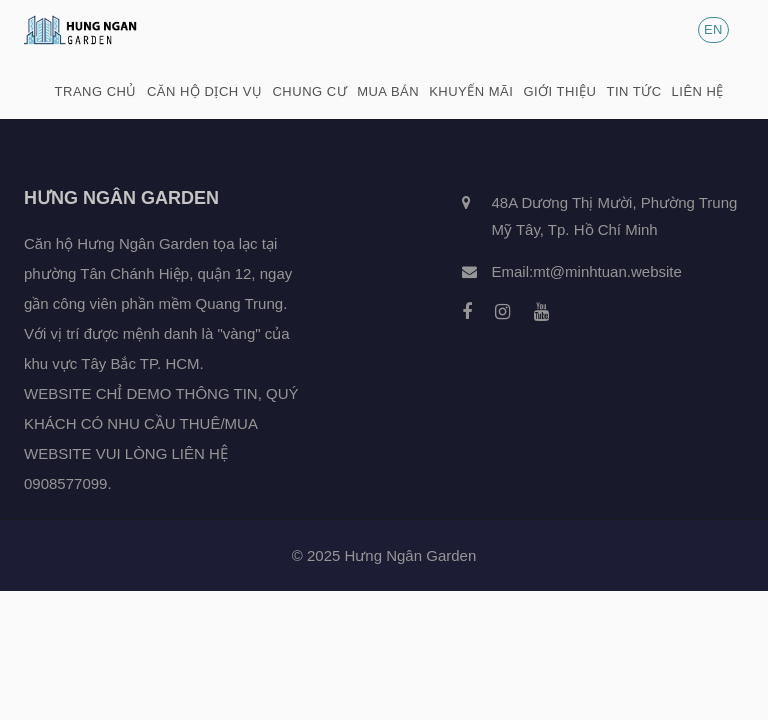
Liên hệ (698, 91)
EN (713, 29)
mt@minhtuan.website (607, 271)
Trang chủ (96, 91)
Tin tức (633, 91)
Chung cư (309, 91)
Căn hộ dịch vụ (205, 91)
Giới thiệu (559, 91)
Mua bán (388, 91)
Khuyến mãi (471, 91)
